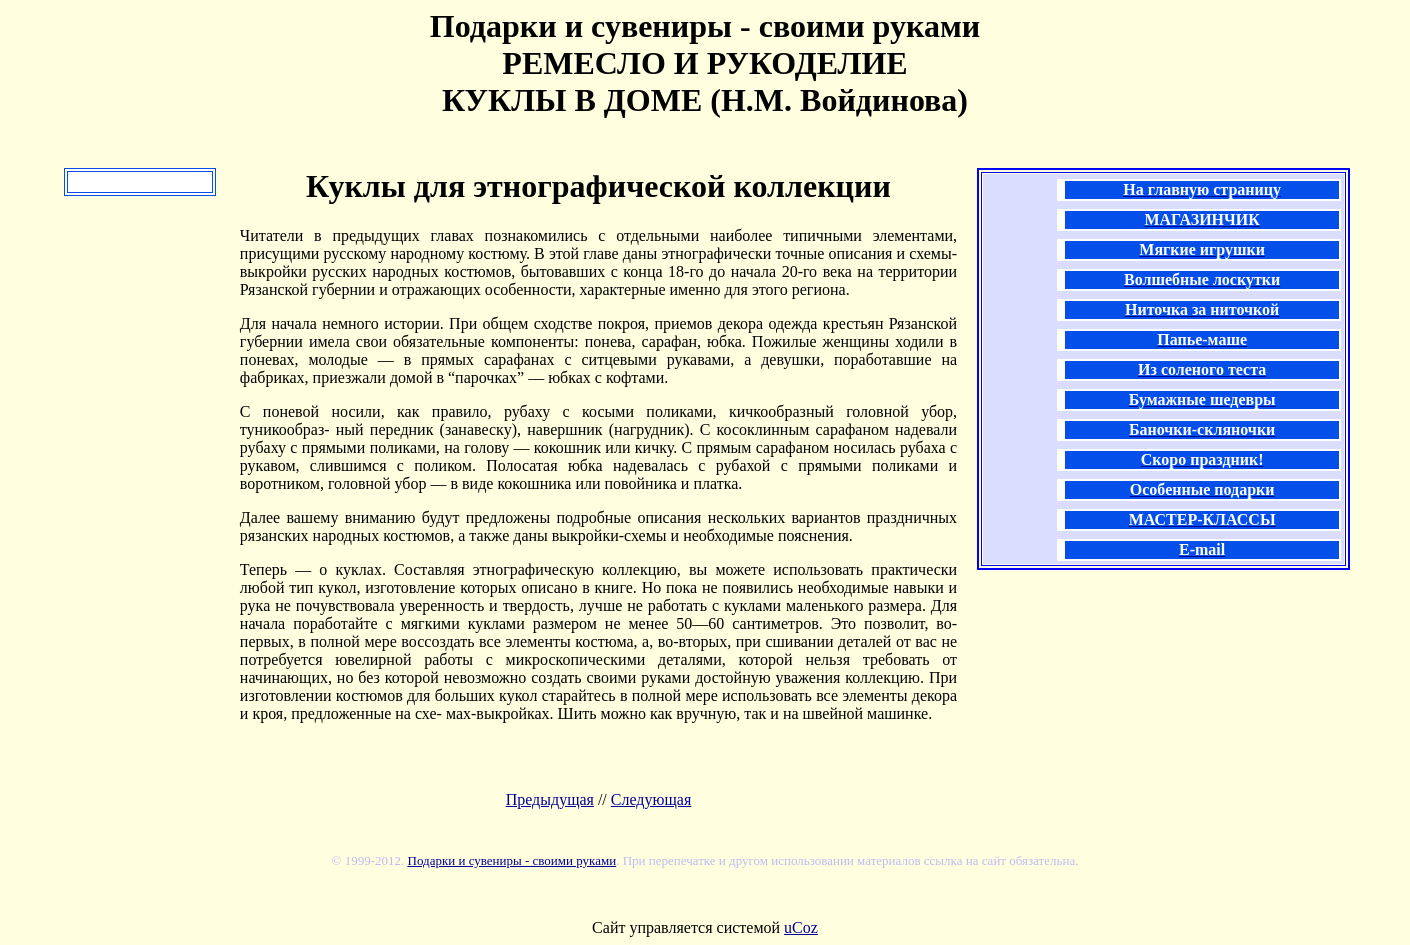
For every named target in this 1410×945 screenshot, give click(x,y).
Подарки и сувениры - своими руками (512, 860)
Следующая (651, 799)
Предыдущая (550, 799)
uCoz (801, 927)
